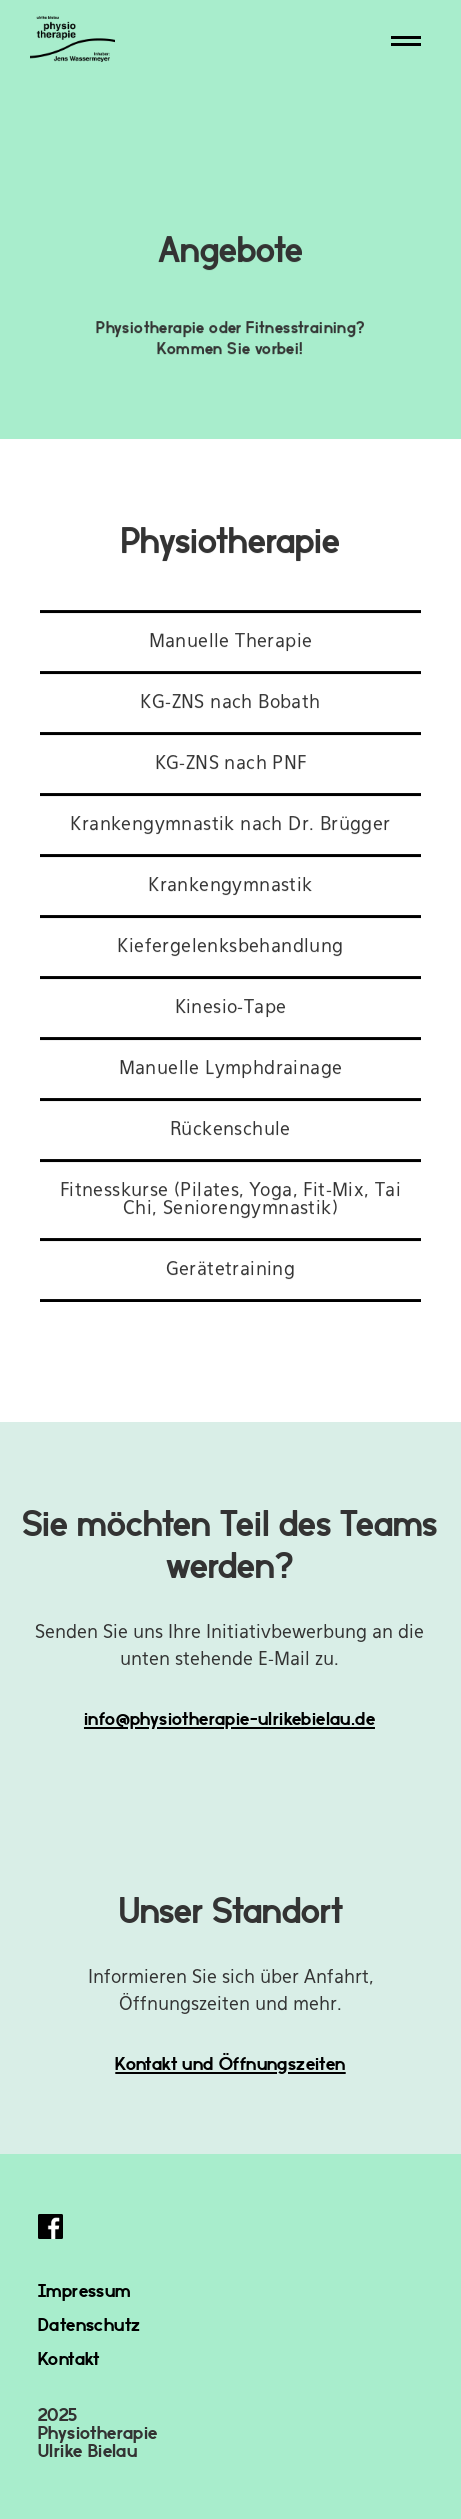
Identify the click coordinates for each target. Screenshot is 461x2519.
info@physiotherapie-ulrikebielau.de (229, 1717)
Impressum (84, 2289)
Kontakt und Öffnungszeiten (230, 2062)
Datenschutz (89, 2323)
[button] (406, 41)
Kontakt (69, 2357)
